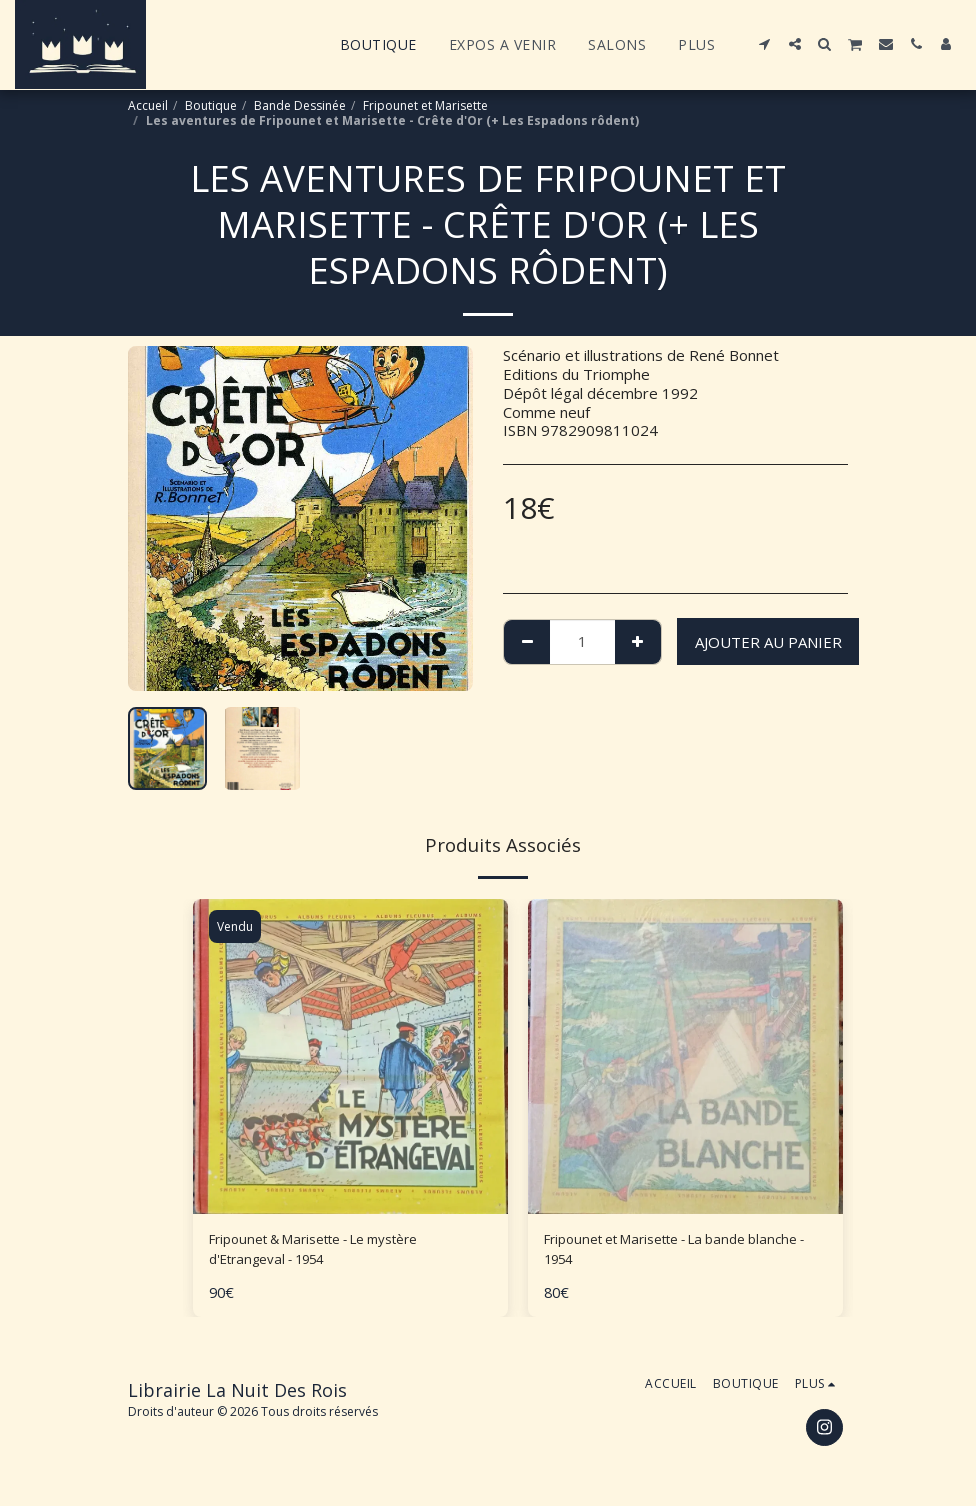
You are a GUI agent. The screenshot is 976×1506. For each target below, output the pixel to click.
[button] (765, 44)
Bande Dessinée (300, 105)
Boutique (211, 105)
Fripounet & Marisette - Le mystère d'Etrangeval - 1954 (332, 1252)
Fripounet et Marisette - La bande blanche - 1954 (661, 1252)
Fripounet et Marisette (425, 105)
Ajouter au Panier (768, 642)
